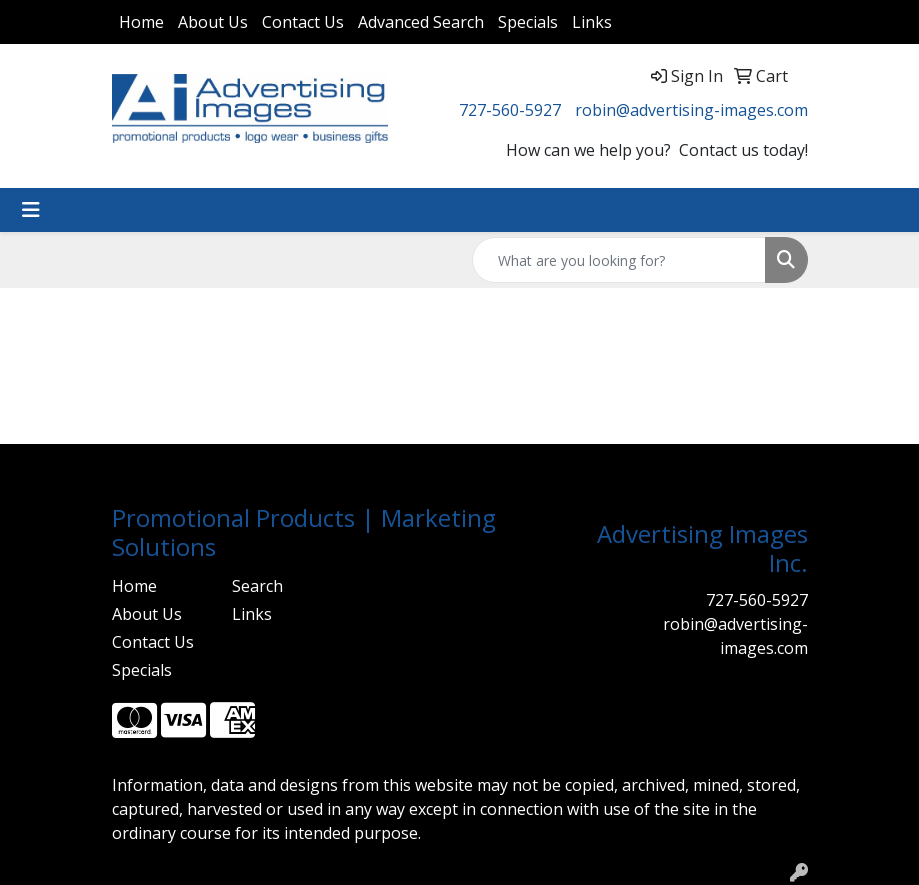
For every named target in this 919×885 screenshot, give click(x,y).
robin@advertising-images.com (691, 110)
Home (141, 22)
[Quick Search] (619, 260)
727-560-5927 (510, 110)
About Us (213, 22)
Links (592, 22)
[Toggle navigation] (31, 210)
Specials (528, 22)
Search (257, 586)
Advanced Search (421, 22)
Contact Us (303, 22)
